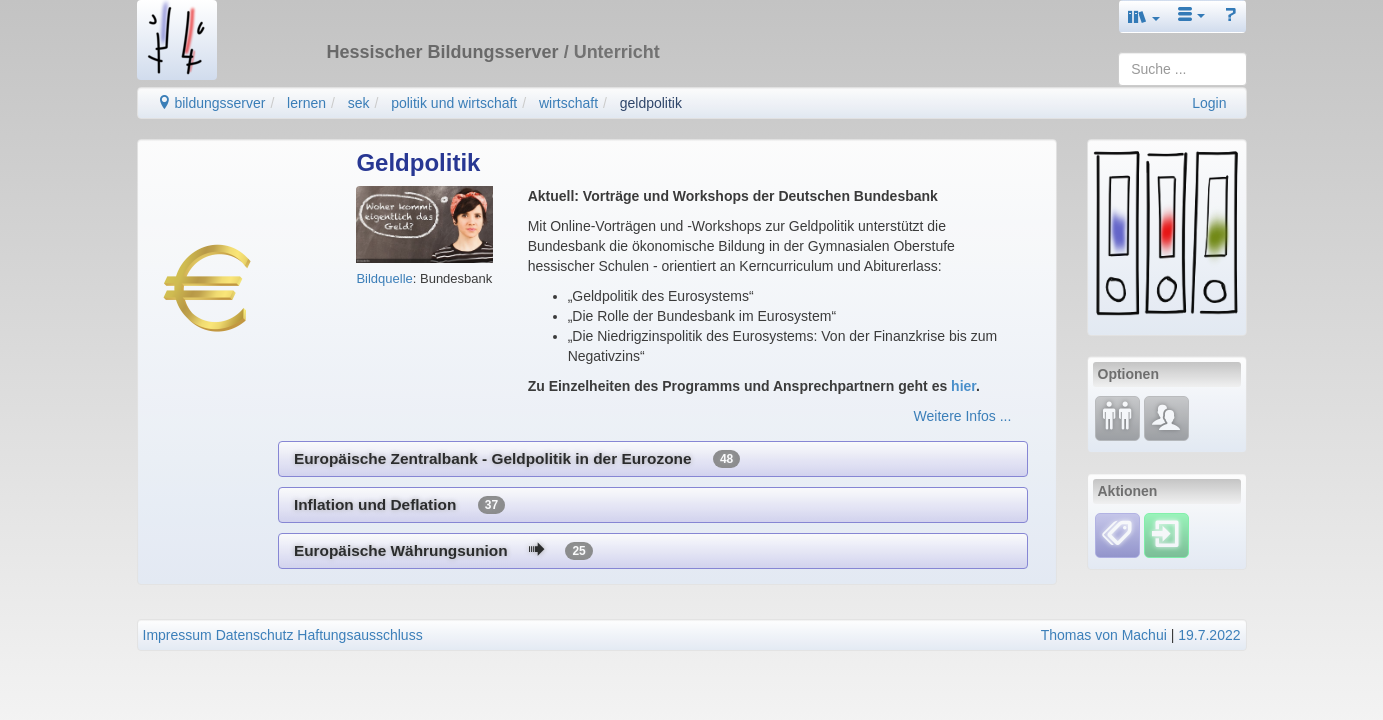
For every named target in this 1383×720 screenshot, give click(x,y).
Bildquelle (384, 278)
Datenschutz (255, 635)
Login (1209, 103)
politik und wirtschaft (454, 103)
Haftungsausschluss (359, 635)
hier (963, 386)
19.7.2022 (1209, 635)
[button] (1144, 16)
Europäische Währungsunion (443, 551)
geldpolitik (651, 103)
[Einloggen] (1166, 534)
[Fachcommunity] (1166, 417)
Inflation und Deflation (399, 505)
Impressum (177, 635)
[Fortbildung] (1117, 417)
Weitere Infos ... (963, 416)
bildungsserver (211, 103)
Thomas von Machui (1104, 635)
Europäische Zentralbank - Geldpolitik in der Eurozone (517, 459)
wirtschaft (568, 103)
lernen (306, 103)
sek (359, 103)
